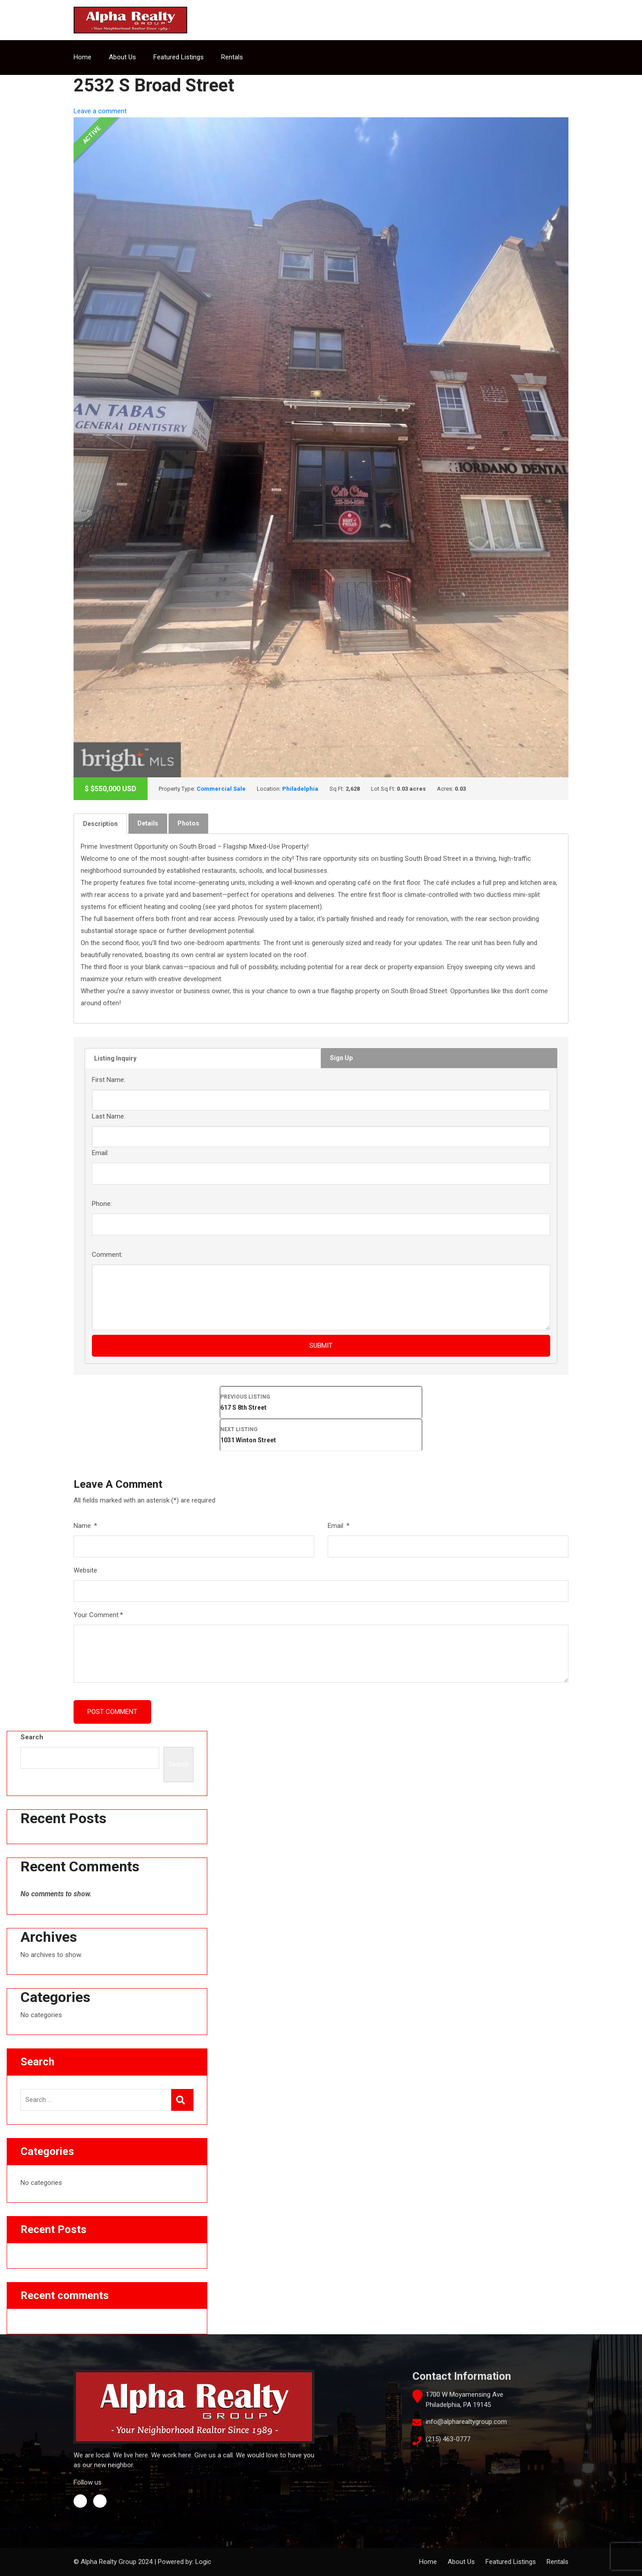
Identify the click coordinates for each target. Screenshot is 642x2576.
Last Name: (108, 1116)
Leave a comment (100, 111)
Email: (100, 1153)
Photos (188, 823)
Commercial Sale (221, 788)
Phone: (102, 1204)
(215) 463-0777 (448, 2439)
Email (339, 1526)
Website (85, 1570)
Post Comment (112, 1712)
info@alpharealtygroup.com (466, 2422)
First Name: (108, 1080)
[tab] (100, 823)
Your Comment (98, 1615)
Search (32, 1737)
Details (147, 823)
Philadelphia (300, 788)
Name (85, 1526)
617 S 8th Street (321, 1401)
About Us (122, 57)
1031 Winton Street (321, 1434)
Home (82, 57)
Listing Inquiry (115, 1058)
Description (100, 823)
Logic (203, 2562)
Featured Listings (178, 57)
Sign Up (341, 1057)
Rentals (232, 57)
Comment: (107, 1255)
